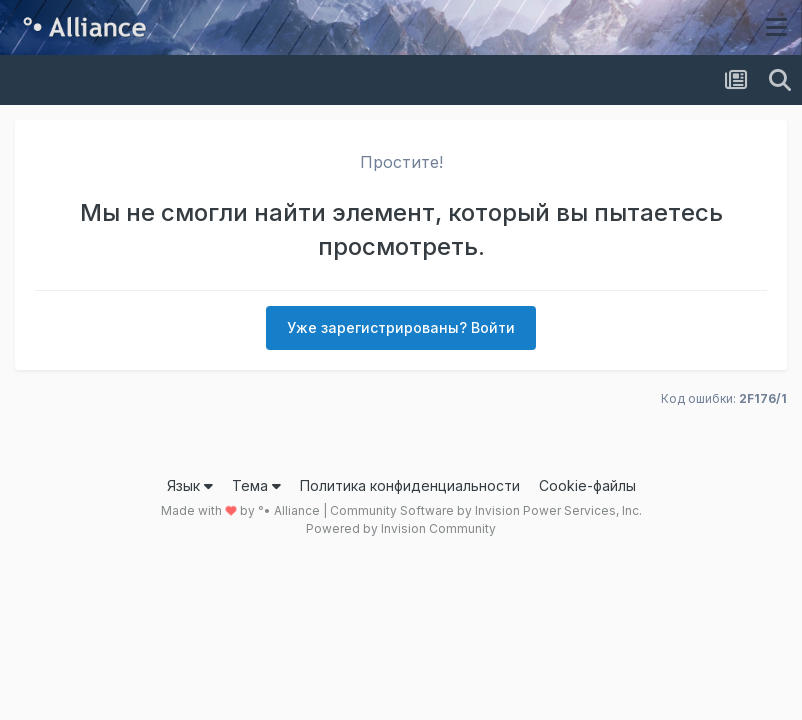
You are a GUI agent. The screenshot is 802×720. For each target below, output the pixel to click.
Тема (256, 485)
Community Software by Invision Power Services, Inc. (486, 510)
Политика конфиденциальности (410, 485)
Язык (190, 485)
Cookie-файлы (587, 485)
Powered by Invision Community (401, 528)
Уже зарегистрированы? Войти (401, 327)
